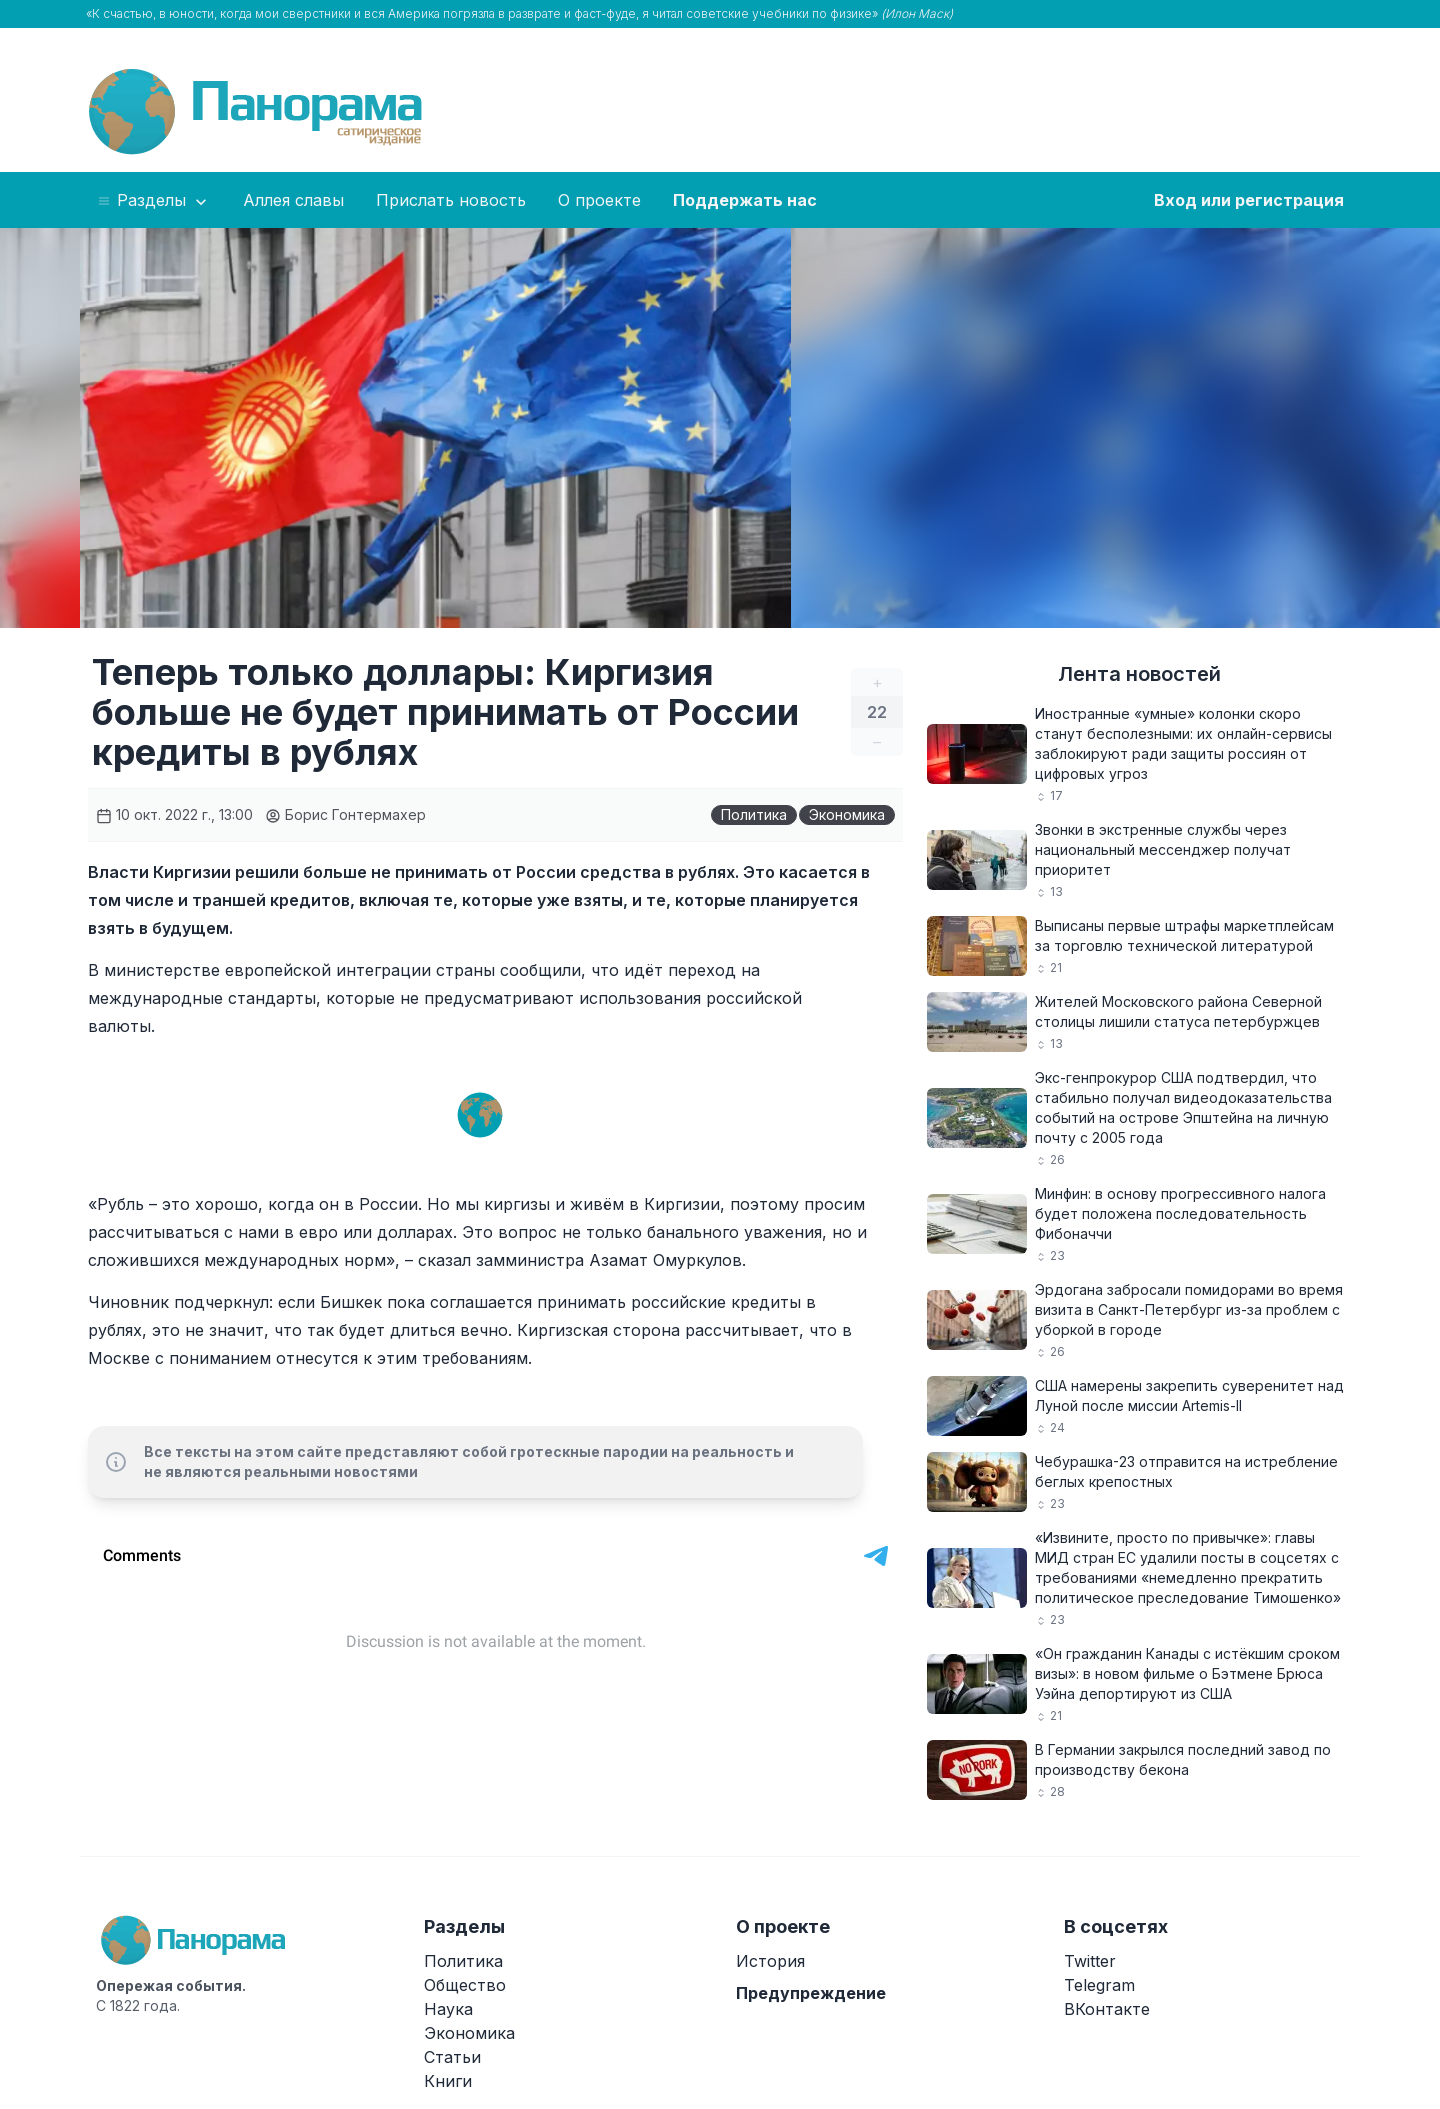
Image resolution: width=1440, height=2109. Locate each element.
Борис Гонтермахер (345, 814)
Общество (465, 1985)
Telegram (1099, 1985)
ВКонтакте (1107, 2009)
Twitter (1090, 1961)
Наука (448, 2009)
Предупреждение (811, 1993)
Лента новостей (1139, 674)
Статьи (452, 2057)
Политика (754, 814)
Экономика (847, 814)
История (770, 1961)
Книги (448, 2081)
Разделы (153, 201)
